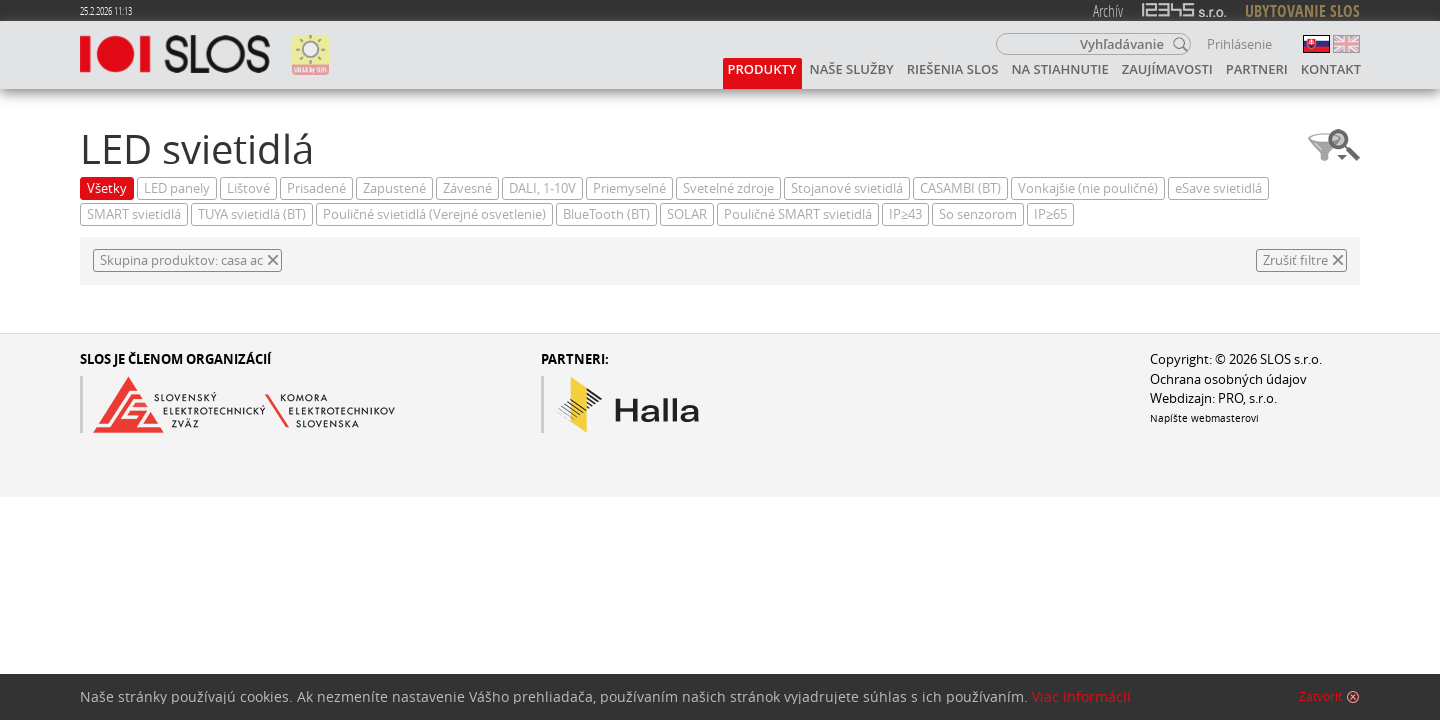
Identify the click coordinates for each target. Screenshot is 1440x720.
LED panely (177, 188)
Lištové (248, 188)
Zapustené (394, 188)
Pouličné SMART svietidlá (798, 214)
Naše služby (852, 69)
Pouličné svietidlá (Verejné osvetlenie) (434, 214)
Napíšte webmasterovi (1204, 418)
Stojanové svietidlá (847, 188)
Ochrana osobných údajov (1228, 379)
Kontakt (1331, 69)
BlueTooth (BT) (606, 214)
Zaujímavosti (1167, 69)
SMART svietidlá (134, 214)
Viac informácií (1081, 697)
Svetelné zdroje (728, 188)
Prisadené (316, 188)
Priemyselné (629, 188)
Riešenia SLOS (953, 69)
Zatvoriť (1320, 697)
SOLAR (687, 214)
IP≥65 (1050, 214)
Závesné (467, 188)
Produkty (762, 69)
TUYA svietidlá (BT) (252, 214)
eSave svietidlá (1218, 188)
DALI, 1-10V (542, 188)
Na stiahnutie (1059, 69)
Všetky (107, 188)
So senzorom (978, 214)
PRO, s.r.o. (1247, 398)
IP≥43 (905, 214)
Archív (1108, 10)
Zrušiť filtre (1295, 260)
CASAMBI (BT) (960, 188)
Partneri (1257, 69)
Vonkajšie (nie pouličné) (1088, 188)
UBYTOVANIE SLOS (1302, 11)
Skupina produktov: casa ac (181, 260)
